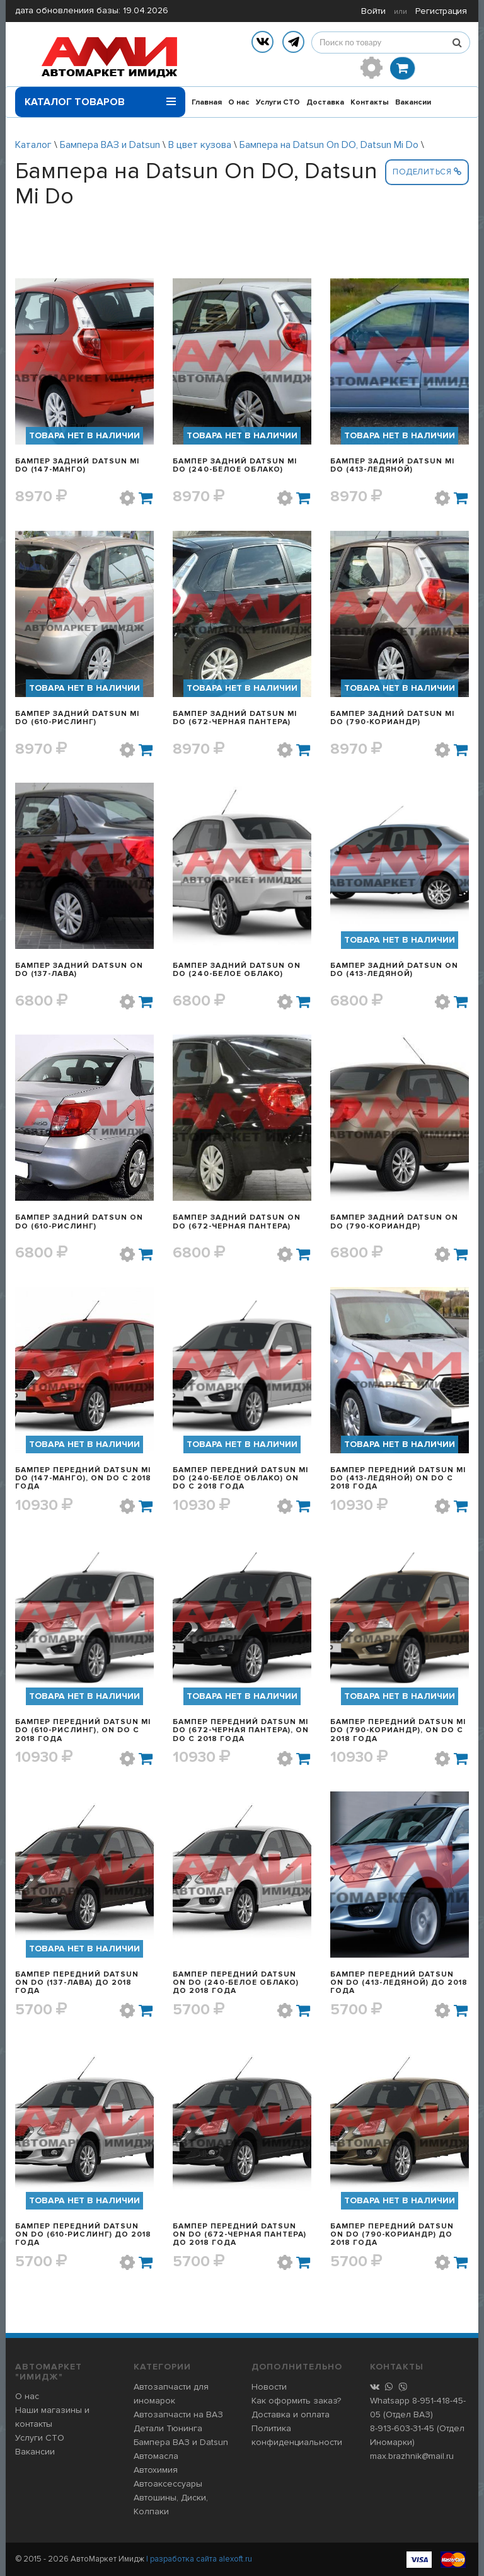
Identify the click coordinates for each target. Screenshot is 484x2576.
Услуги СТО (278, 102)
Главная (207, 102)
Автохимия (156, 2470)
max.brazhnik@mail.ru (412, 2456)
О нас (239, 102)
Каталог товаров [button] (100, 97)
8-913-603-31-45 (402, 2428)
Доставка (325, 102)
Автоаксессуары (168, 2483)
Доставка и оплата (290, 2414)
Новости (269, 2386)
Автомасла (156, 2456)
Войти (373, 11)
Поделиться (427, 172)
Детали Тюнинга (168, 2428)
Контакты (369, 102)
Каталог (33, 145)
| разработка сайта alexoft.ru (199, 2559)
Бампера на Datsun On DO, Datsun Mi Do (328, 145)
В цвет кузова (199, 145)
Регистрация (441, 11)
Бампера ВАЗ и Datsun (110, 145)
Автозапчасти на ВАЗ (178, 2414)
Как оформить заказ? (296, 2400)
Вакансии (413, 102)
